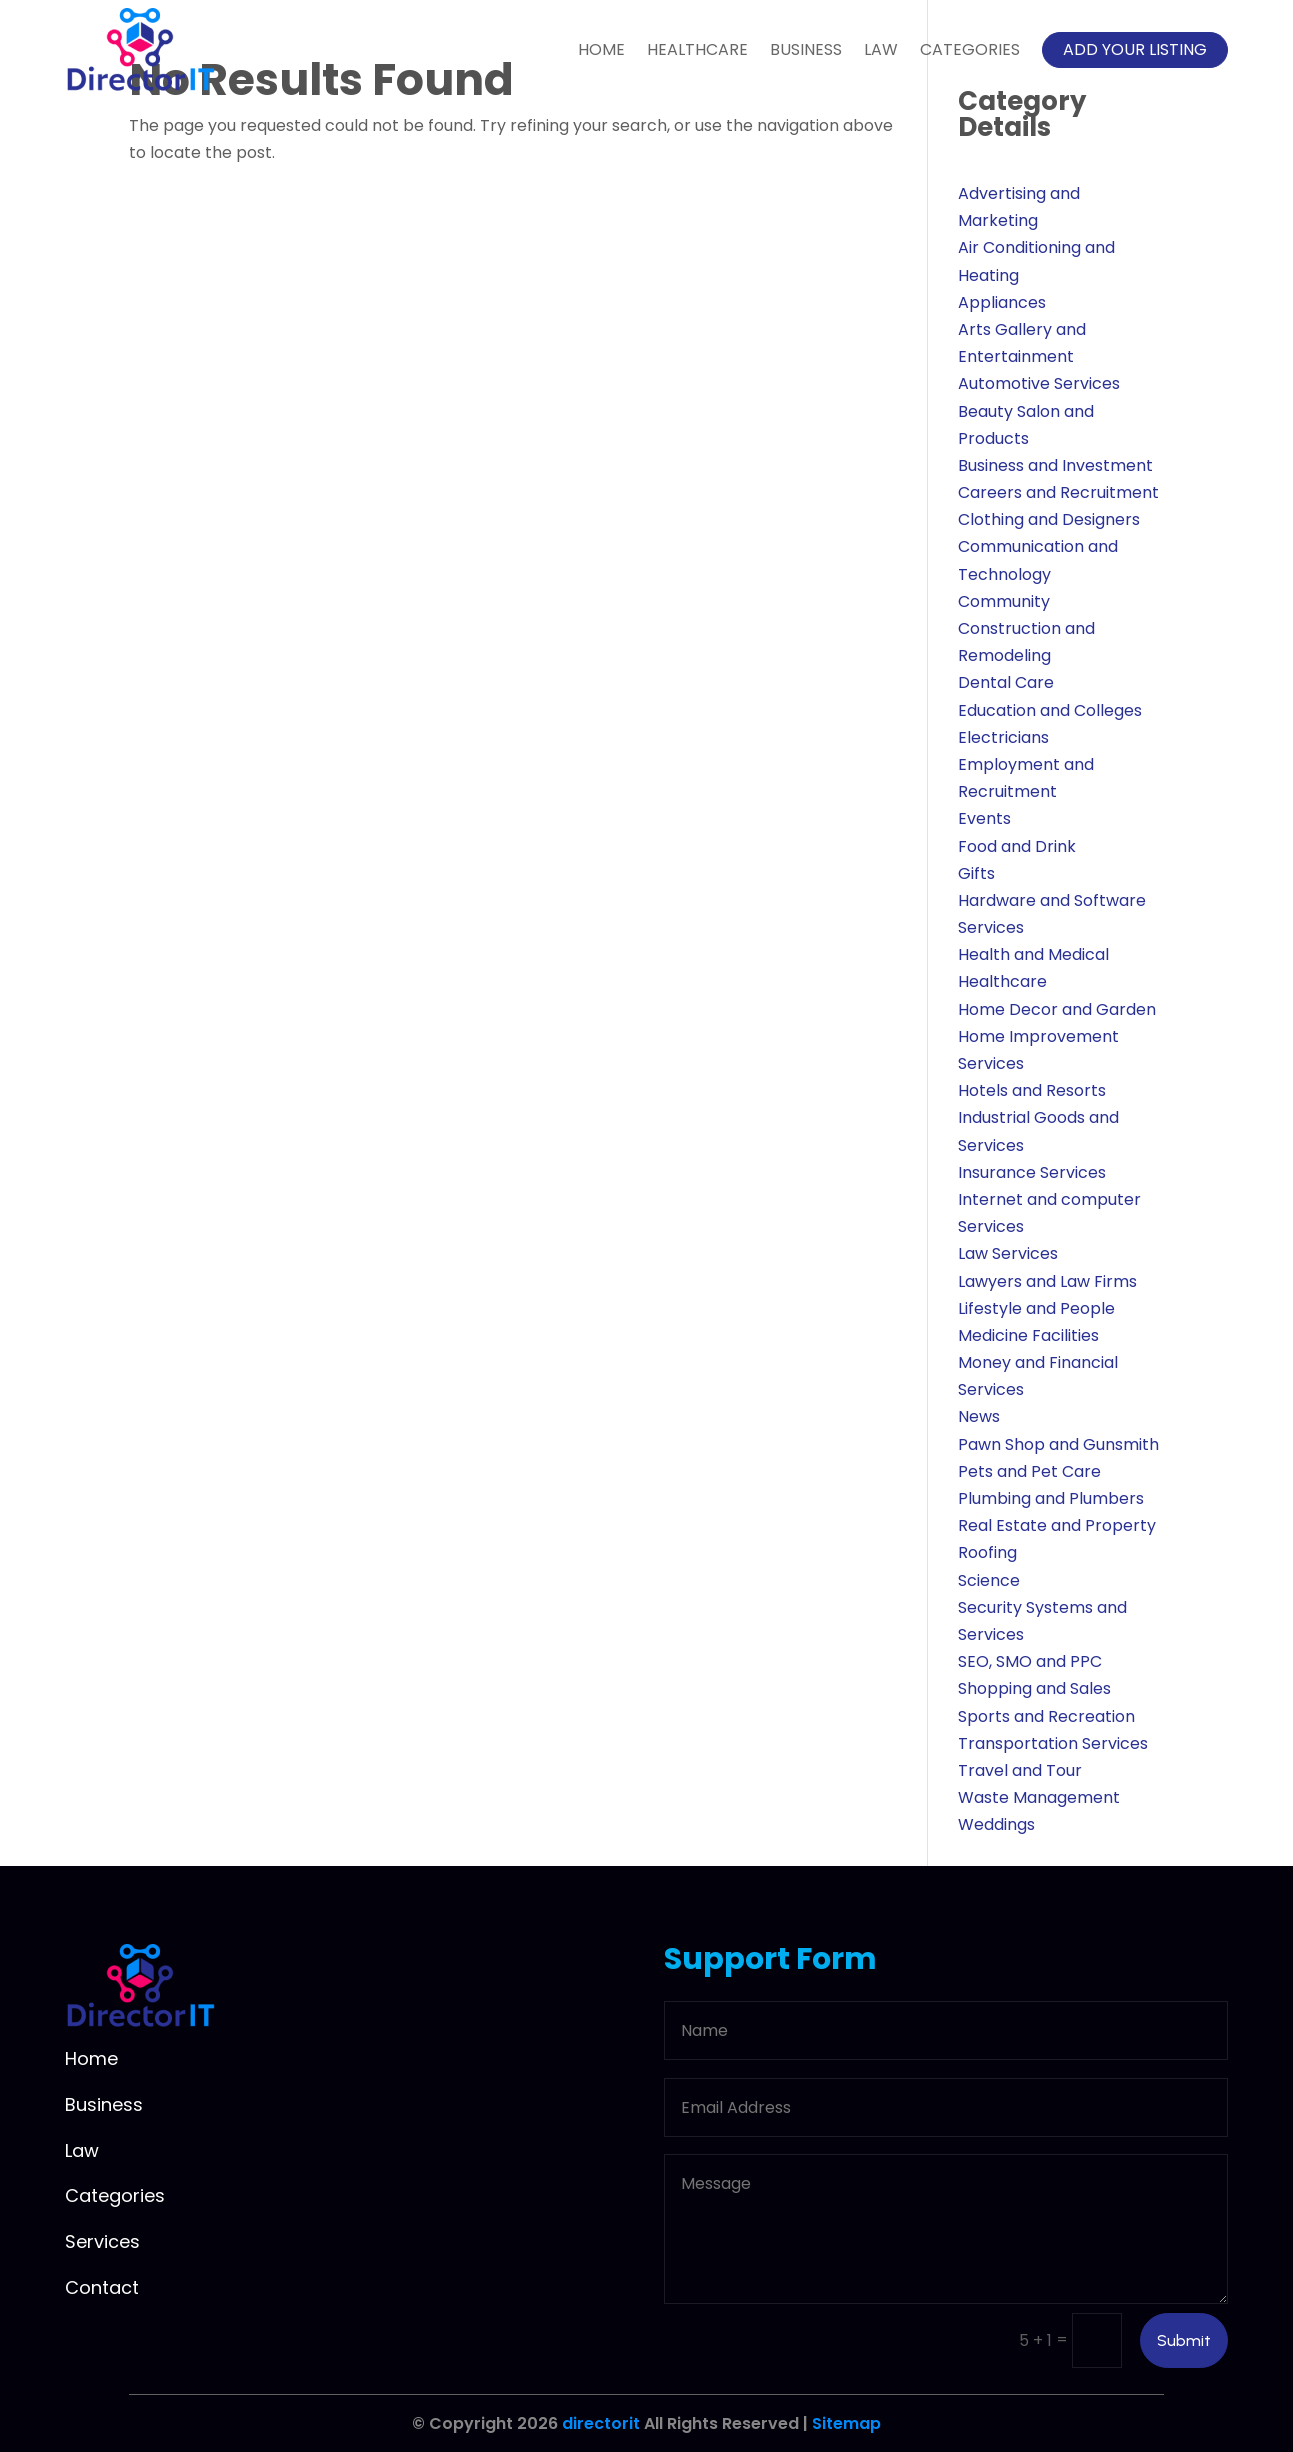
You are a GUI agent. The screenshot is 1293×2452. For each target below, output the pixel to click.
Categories (970, 49)
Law (881, 49)
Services (102, 2241)
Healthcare (697, 49)
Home (601, 49)
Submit (1184, 2340)
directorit (601, 2423)
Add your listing (1135, 49)
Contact (102, 2287)
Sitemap (846, 2423)
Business (806, 49)
